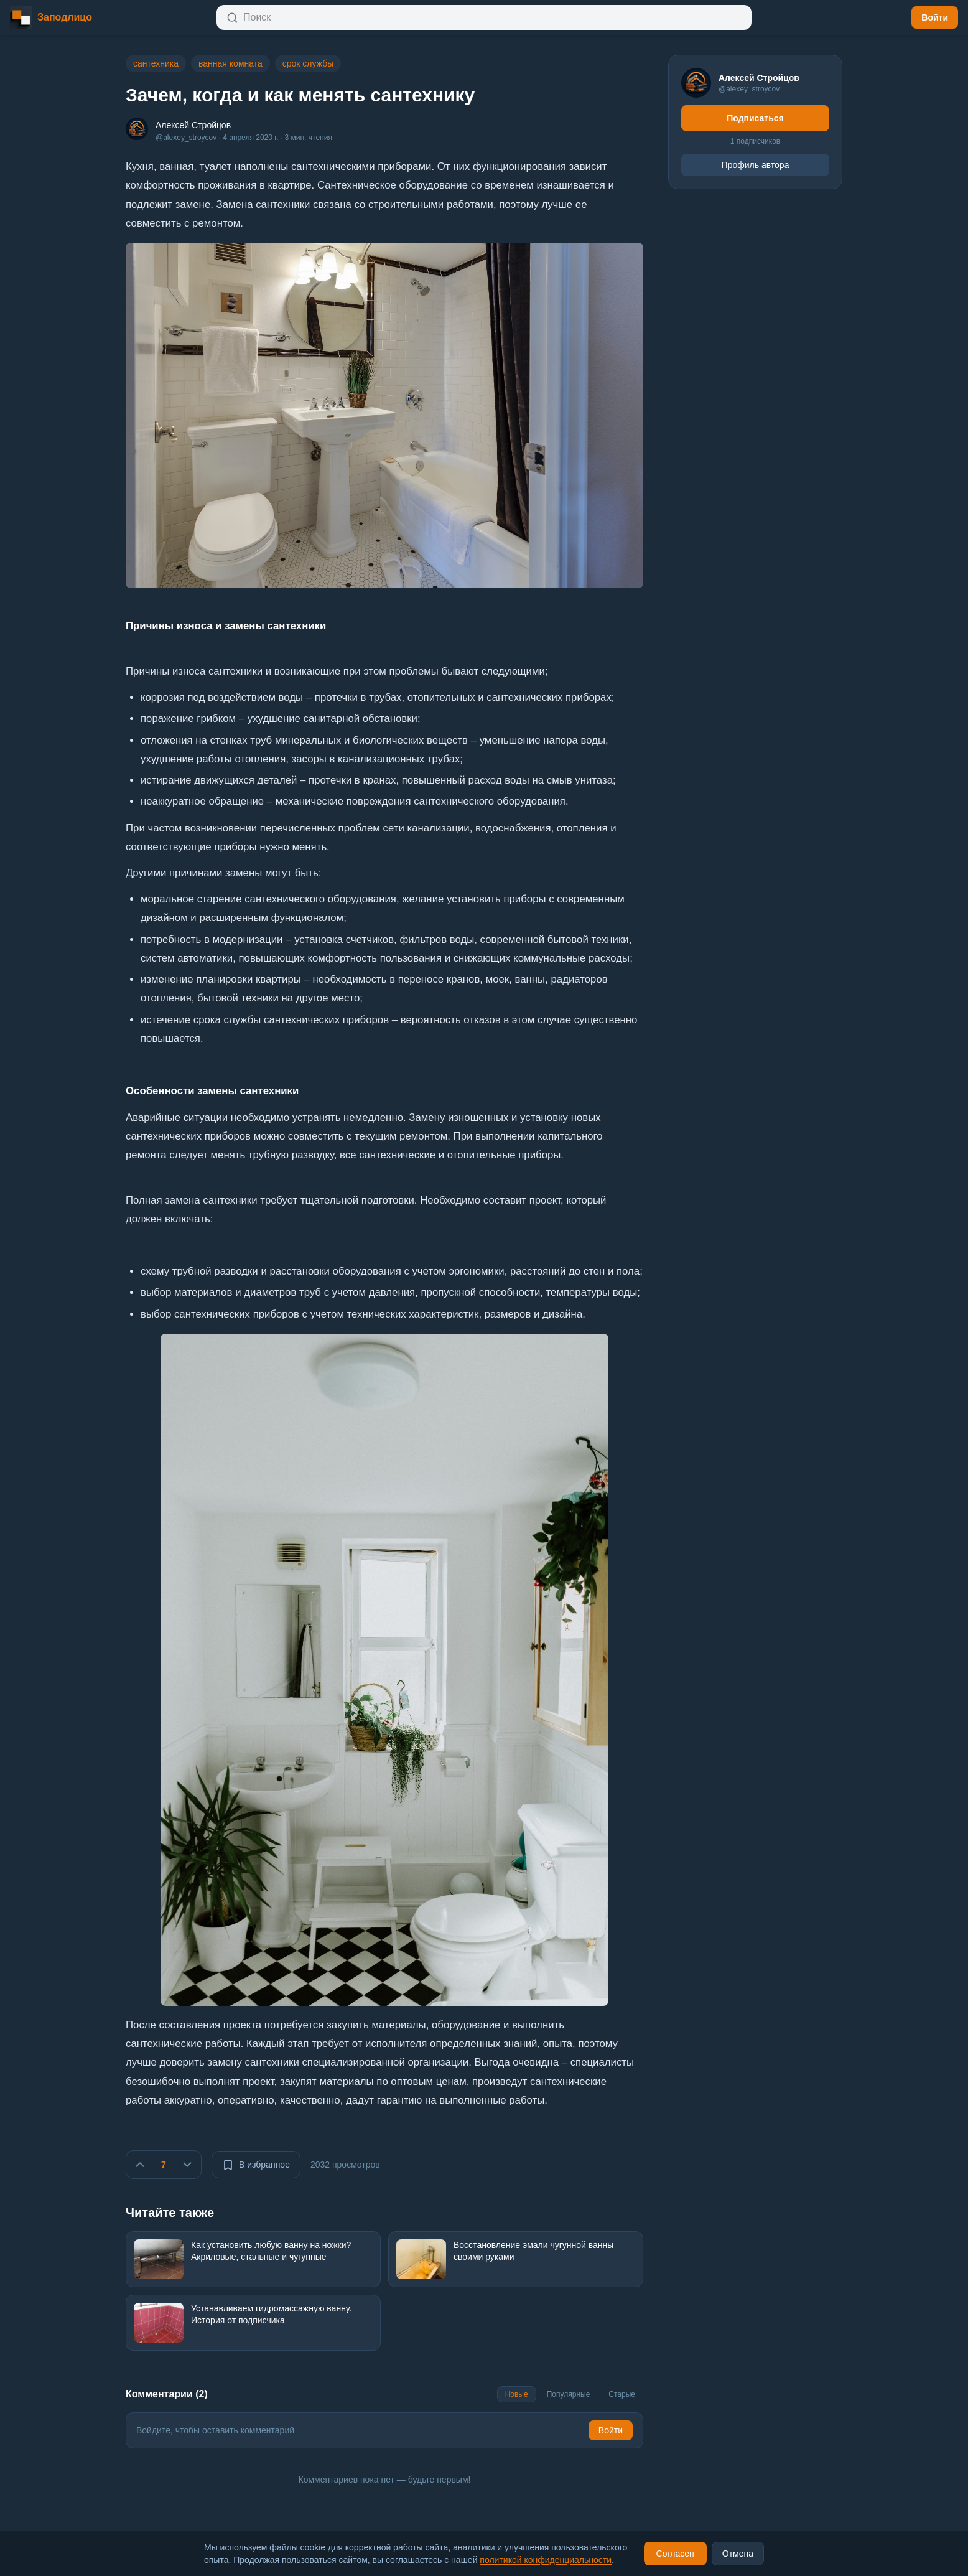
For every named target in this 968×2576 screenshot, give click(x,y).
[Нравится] (140, 2164)
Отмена (737, 2554)
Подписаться (755, 118)
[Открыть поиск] (484, 17)
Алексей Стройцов (193, 125)
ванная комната (230, 63)
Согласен (675, 2554)
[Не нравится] (187, 2164)
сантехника (156, 63)
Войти (934, 17)
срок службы (308, 63)
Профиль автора (755, 165)
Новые (516, 2394)
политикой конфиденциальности (546, 2560)
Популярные (568, 2394)
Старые (621, 2394)
